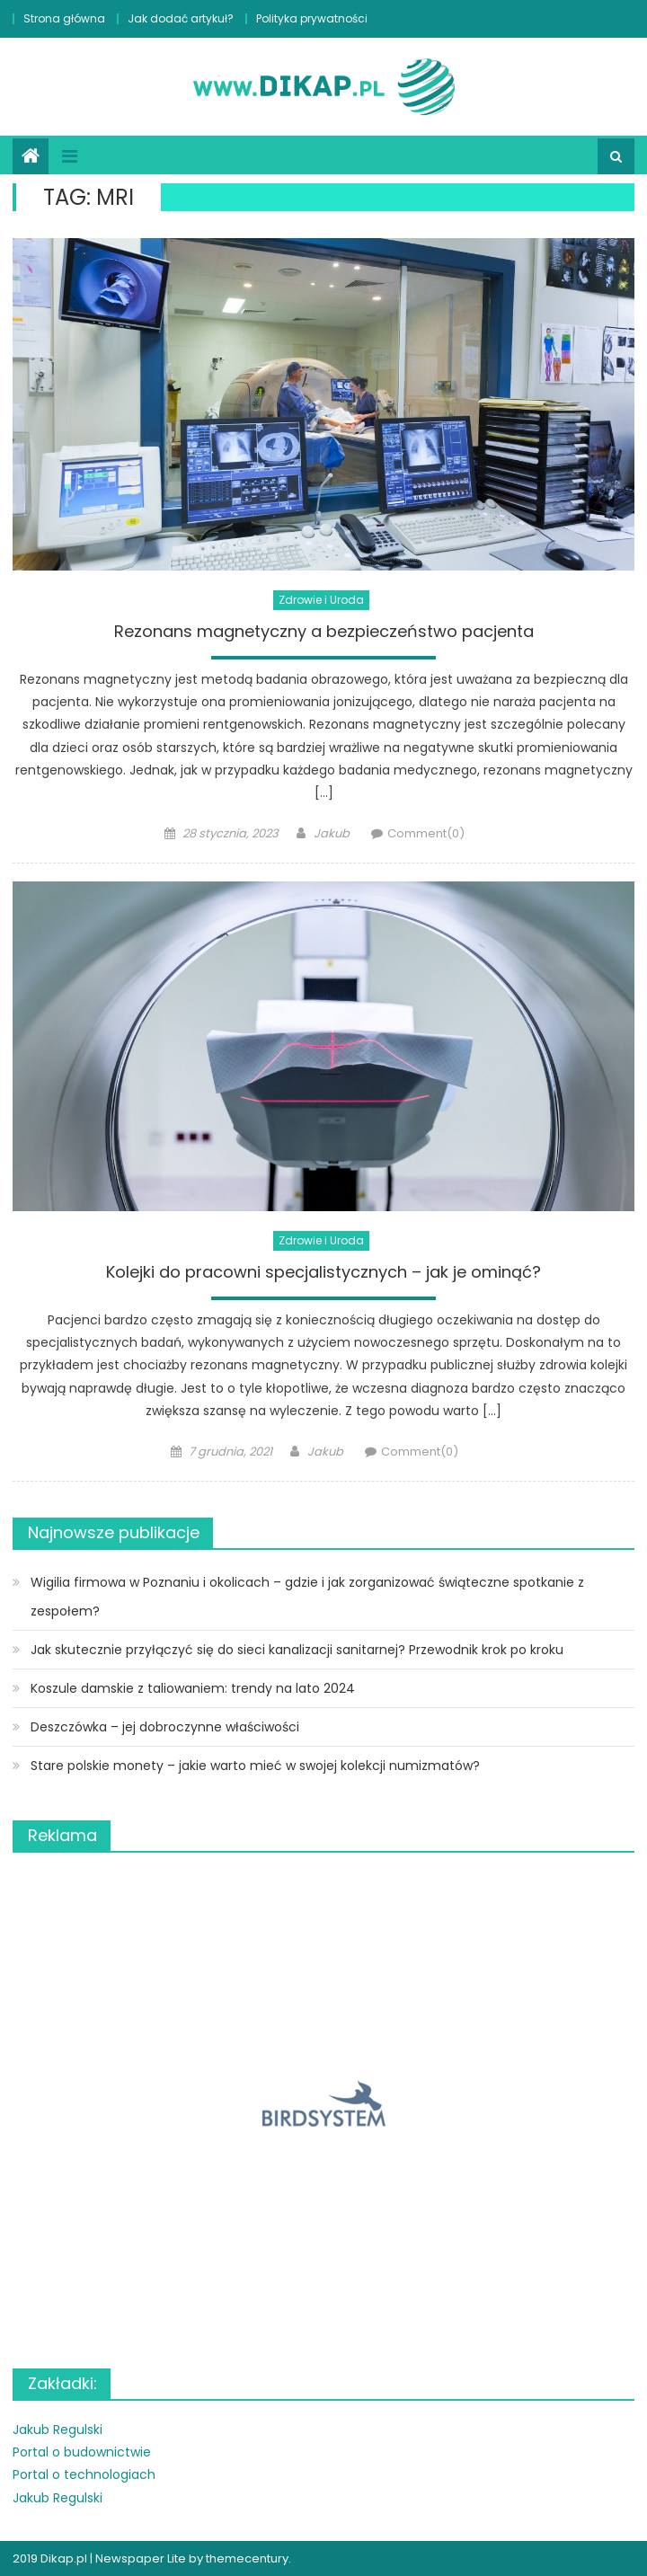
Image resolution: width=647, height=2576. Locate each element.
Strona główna (64, 18)
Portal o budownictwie (82, 2452)
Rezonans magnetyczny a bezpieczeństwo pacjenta (324, 631)
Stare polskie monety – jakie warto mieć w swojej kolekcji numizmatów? (255, 1766)
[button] (323, 2103)
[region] (323, 2103)
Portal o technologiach (84, 2474)
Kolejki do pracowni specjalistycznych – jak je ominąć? (323, 1272)
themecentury (247, 2558)
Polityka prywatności (312, 18)
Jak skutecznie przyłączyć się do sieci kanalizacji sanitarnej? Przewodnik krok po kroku (297, 1650)
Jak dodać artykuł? (181, 18)
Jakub (332, 833)
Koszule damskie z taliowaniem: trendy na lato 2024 (193, 1688)
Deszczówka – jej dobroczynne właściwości (165, 1727)
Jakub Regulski (57, 2430)
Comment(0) (426, 833)
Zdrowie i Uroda (321, 599)
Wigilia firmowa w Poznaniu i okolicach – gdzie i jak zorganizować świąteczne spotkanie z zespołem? (307, 1596)
